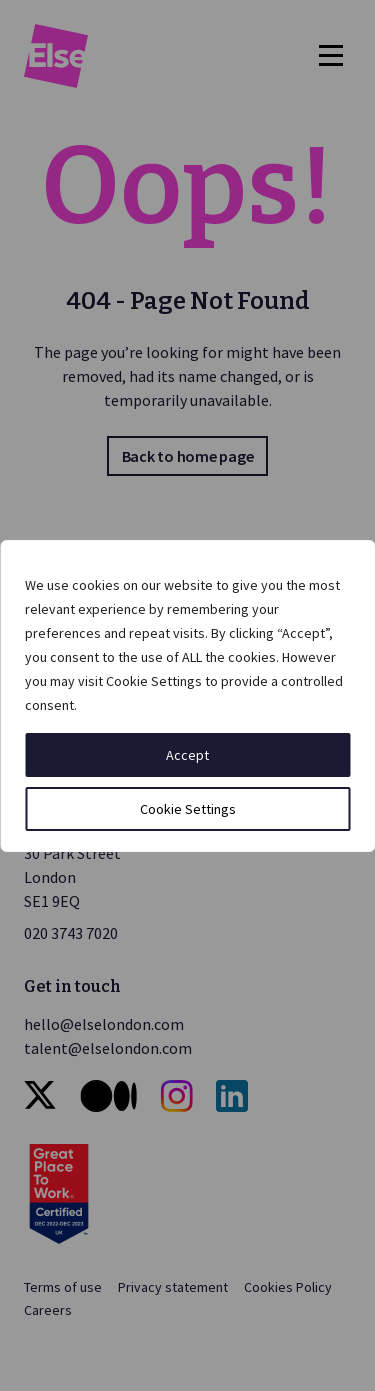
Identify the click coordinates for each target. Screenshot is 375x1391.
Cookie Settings (188, 809)
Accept (187, 755)
